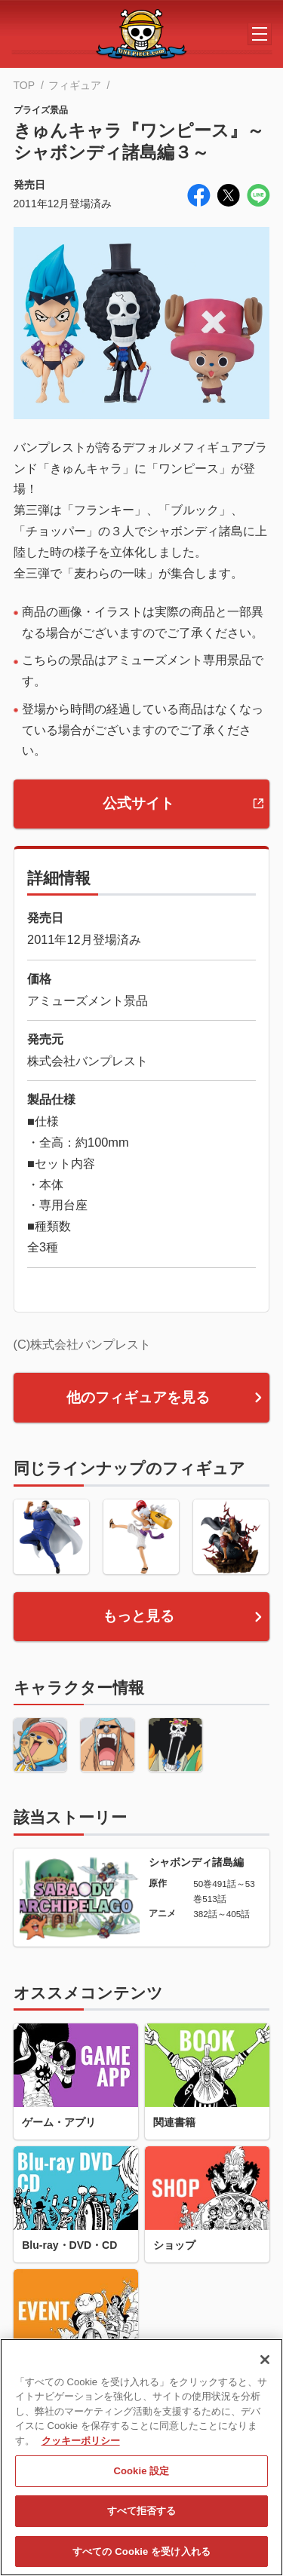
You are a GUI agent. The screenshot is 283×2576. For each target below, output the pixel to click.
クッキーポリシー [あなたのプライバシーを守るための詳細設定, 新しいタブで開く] (81, 2447)
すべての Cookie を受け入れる (141, 2558)
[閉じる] (264, 2366)
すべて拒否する (142, 2518)
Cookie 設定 (141, 2477)
